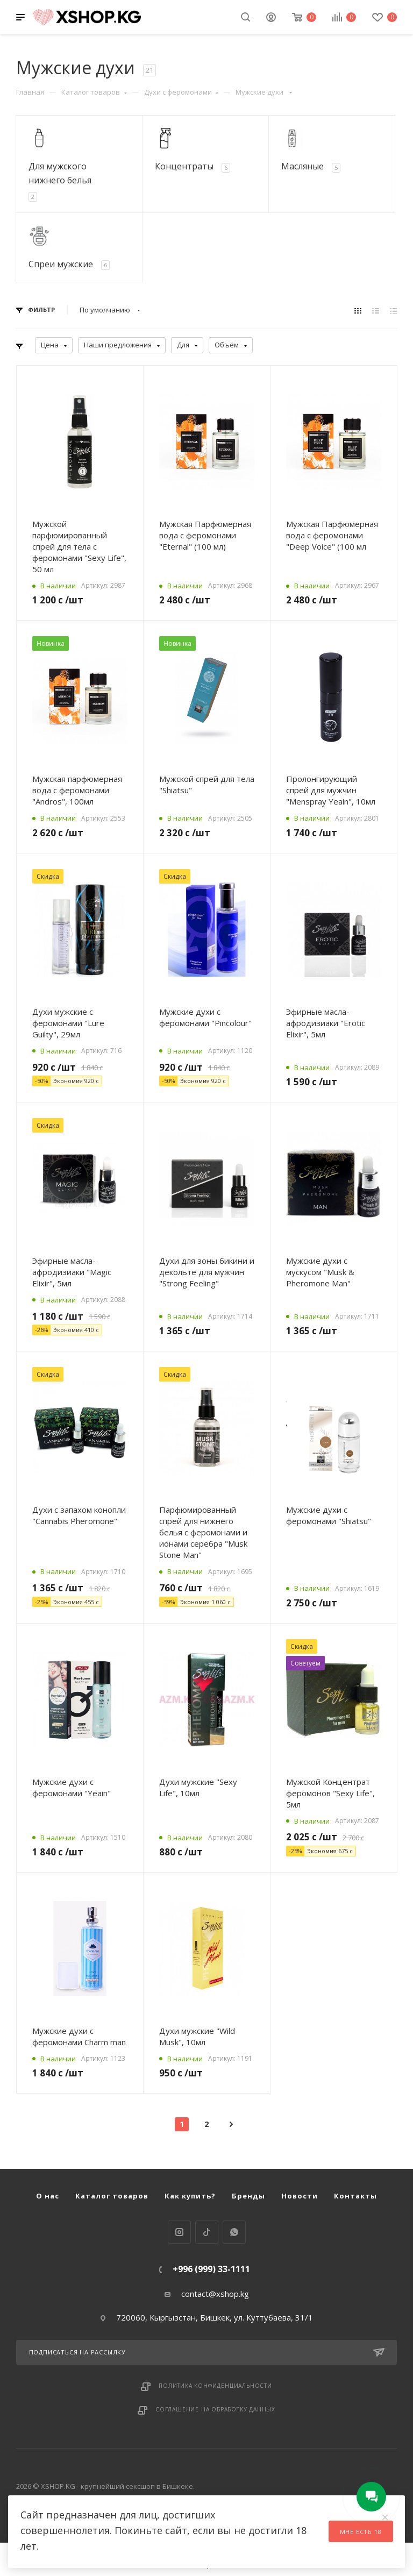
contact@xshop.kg (215, 2293)
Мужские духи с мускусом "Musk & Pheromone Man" (320, 1272)
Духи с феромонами (181, 92)
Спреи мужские (61, 264)
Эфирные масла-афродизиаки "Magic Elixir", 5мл (71, 1272)
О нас (47, 2196)
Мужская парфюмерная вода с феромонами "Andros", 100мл (77, 790)
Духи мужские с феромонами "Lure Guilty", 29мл (68, 1023)
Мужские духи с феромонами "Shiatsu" (328, 1515)
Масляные (302, 166)
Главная (30, 92)
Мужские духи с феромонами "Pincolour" (205, 1017)
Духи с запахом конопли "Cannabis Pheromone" (79, 1515)
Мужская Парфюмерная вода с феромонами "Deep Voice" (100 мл (332, 535)
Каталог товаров (94, 92)
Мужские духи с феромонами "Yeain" (71, 1787)
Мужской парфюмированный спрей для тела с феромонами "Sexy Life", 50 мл (79, 546)
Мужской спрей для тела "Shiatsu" (206, 784)
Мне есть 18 (361, 2532)
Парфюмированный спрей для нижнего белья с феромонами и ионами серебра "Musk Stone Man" (203, 1532)
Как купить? (190, 2196)
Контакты (355, 2196)
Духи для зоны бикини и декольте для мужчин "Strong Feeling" (206, 1272)
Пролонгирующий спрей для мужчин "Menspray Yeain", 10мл (330, 790)
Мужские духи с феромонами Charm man (79, 2036)
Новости (299, 2196)
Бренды (248, 2196)
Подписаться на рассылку (206, 2352)
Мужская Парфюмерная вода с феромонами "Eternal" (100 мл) (205, 535)
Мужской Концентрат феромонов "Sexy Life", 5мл (330, 1793)
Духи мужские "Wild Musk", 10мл (197, 2036)
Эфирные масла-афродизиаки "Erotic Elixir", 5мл (325, 1023)
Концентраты (184, 166)
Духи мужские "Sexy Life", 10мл (198, 1787)
